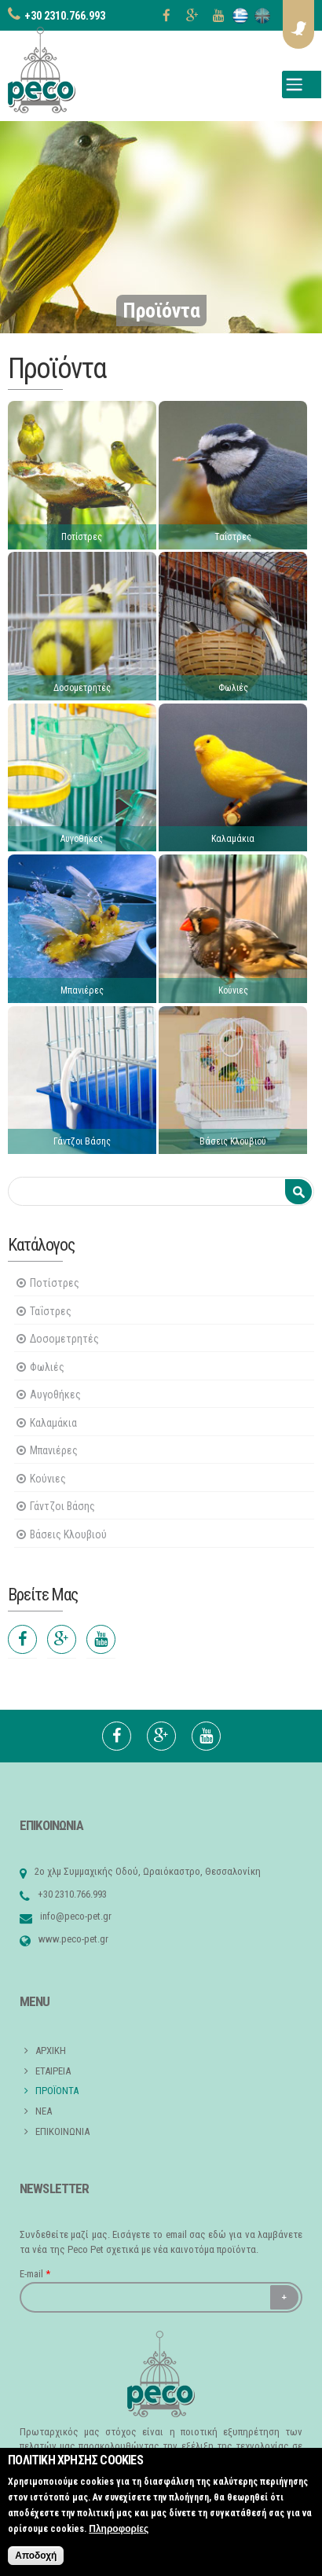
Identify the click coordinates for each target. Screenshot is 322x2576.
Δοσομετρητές (82, 687)
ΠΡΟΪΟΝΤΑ (57, 2090)
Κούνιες (233, 990)
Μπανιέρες (82, 990)
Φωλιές (233, 687)
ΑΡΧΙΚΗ (50, 2050)
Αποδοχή (36, 2555)
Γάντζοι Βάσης (82, 1141)
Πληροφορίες (118, 2528)
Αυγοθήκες (81, 838)
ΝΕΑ (43, 2111)
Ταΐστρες (232, 536)
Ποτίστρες (81, 536)
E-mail (35, 2274)
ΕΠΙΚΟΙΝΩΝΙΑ (62, 2131)
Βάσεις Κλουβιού (232, 1141)
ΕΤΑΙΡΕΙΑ (53, 2071)
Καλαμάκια (232, 838)
